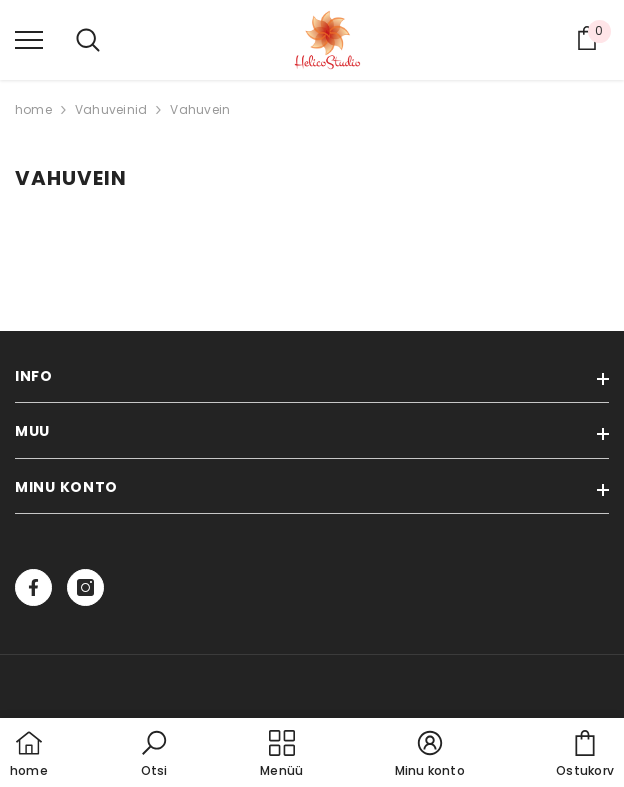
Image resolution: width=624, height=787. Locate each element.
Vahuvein (200, 109)
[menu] (29, 39)
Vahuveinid (111, 109)
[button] (154, 755)
